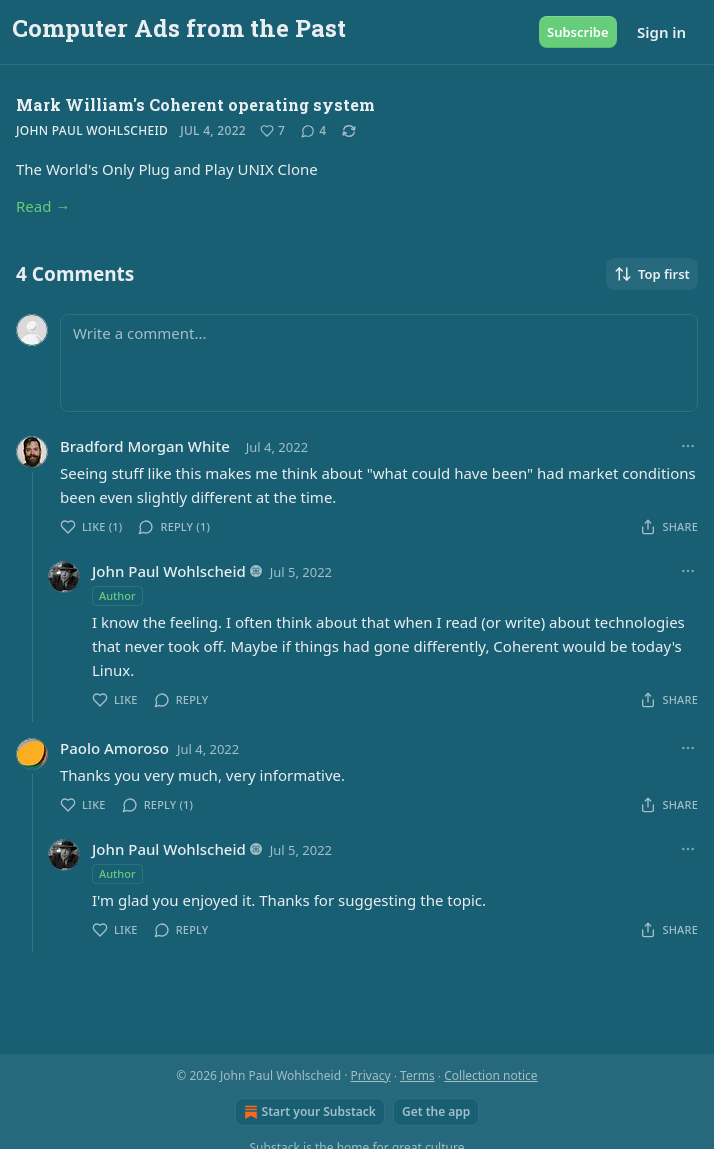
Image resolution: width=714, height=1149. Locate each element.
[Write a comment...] (379, 363)
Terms (417, 1075)
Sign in (661, 32)
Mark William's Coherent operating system (195, 104)
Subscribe (578, 32)
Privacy (371, 1075)
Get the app (436, 1111)
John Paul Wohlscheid (92, 130)
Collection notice (490, 1075)
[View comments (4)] (313, 131)
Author (117, 595)
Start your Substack (308, 1112)
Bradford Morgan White (145, 446)
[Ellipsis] (688, 446)
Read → (43, 206)
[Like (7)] (272, 131)
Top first (652, 274)
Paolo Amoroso (114, 748)
